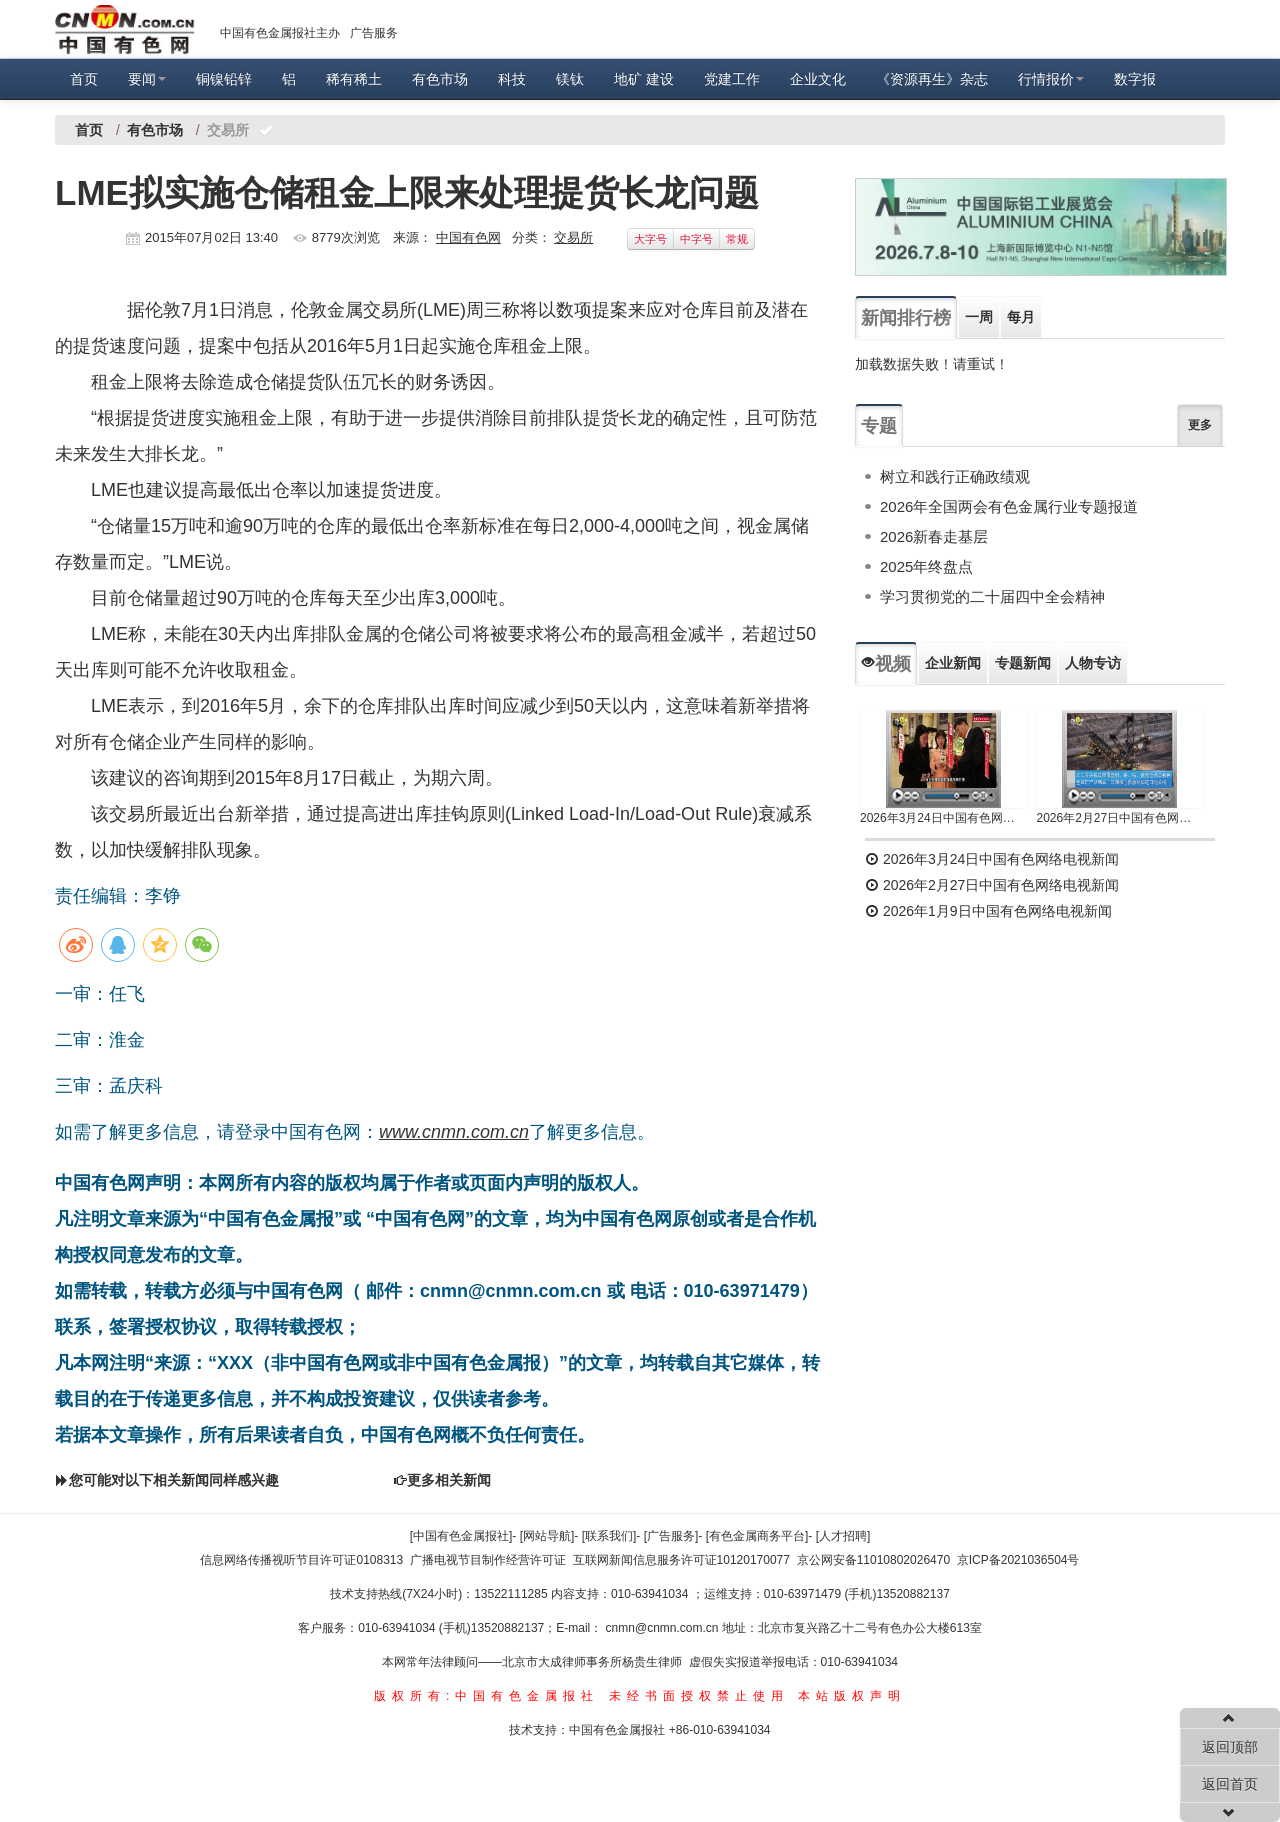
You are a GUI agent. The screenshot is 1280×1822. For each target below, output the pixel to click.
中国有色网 (468, 237)
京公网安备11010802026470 (873, 1560)
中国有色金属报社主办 (280, 33)
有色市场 (440, 79)
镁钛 (570, 79)
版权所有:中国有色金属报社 (486, 1696)
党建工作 (732, 79)
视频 (886, 664)
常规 (737, 239)
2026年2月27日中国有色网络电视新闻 (1120, 818)
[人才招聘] (843, 1536)
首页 (84, 79)
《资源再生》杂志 (932, 79)
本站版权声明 (852, 1696)
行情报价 (1051, 79)
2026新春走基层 (934, 536)
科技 (512, 79)
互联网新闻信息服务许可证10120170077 (681, 1560)
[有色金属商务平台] (757, 1536)
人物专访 (1093, 663)
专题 (879, 426)
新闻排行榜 (906, 318)
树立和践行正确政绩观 (955, 476)
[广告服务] (671, 1536)
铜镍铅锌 (224, 79)
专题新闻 (1023, 663)
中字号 (696, 239)
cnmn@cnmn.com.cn (664, 1628)
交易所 (573, 237)
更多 (1200, 425)
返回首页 (1230, 1784)
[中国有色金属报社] (461, 1536)
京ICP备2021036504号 (1018, 1560)
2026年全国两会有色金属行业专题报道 (1009, 506)
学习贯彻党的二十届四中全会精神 (992, 596)
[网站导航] (547, 1536)
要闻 (147, 79)
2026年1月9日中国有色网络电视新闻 (988, 911)
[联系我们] (609, 1536)
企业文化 (818, 79)
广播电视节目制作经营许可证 (488, 1560)
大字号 (650, 239)
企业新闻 (953, 663)
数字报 (1135, 79)
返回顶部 (1230, 1747)
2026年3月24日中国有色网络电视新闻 (943, 818)
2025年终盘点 (926, 566)
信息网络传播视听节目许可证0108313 (301, 1560)
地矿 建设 (644, 79)
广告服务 (374, 33)
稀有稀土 (354, 79)
